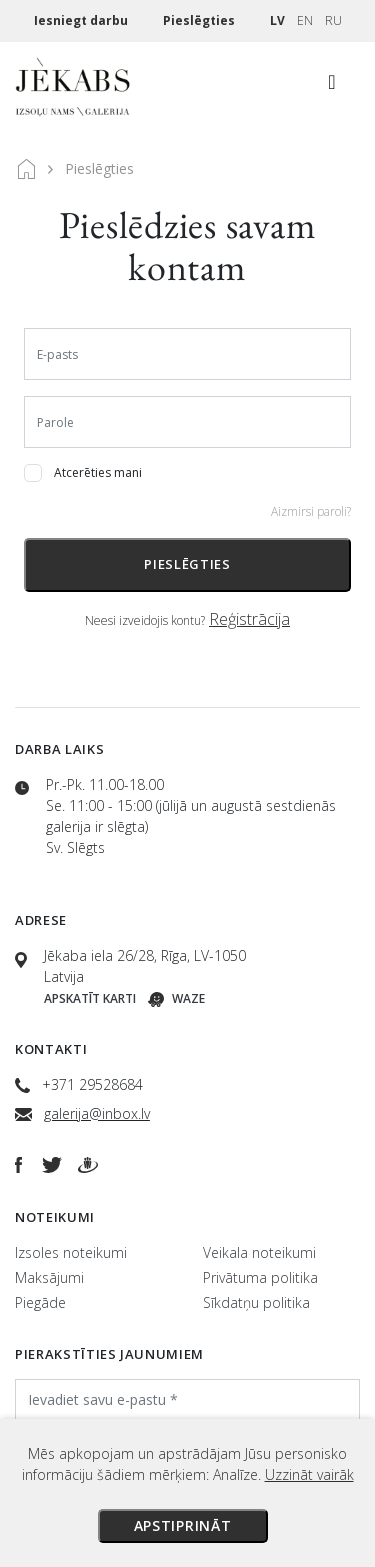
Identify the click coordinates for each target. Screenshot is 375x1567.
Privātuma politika (260, 1277)
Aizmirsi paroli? (311, 511)
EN (305, 20)
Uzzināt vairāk (309, 1474)
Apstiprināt (183, 1525)
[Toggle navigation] (332, 87)
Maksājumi (49, 1277)
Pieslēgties (200, 20)
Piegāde (40, 1302)
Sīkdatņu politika (256, 1302)
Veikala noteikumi (259, 1252)
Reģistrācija (249, 619)
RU (333, 20)
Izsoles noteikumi (71, 1252)
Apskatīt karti (90, 998)
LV (277, 20)
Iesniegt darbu (82, 20)
